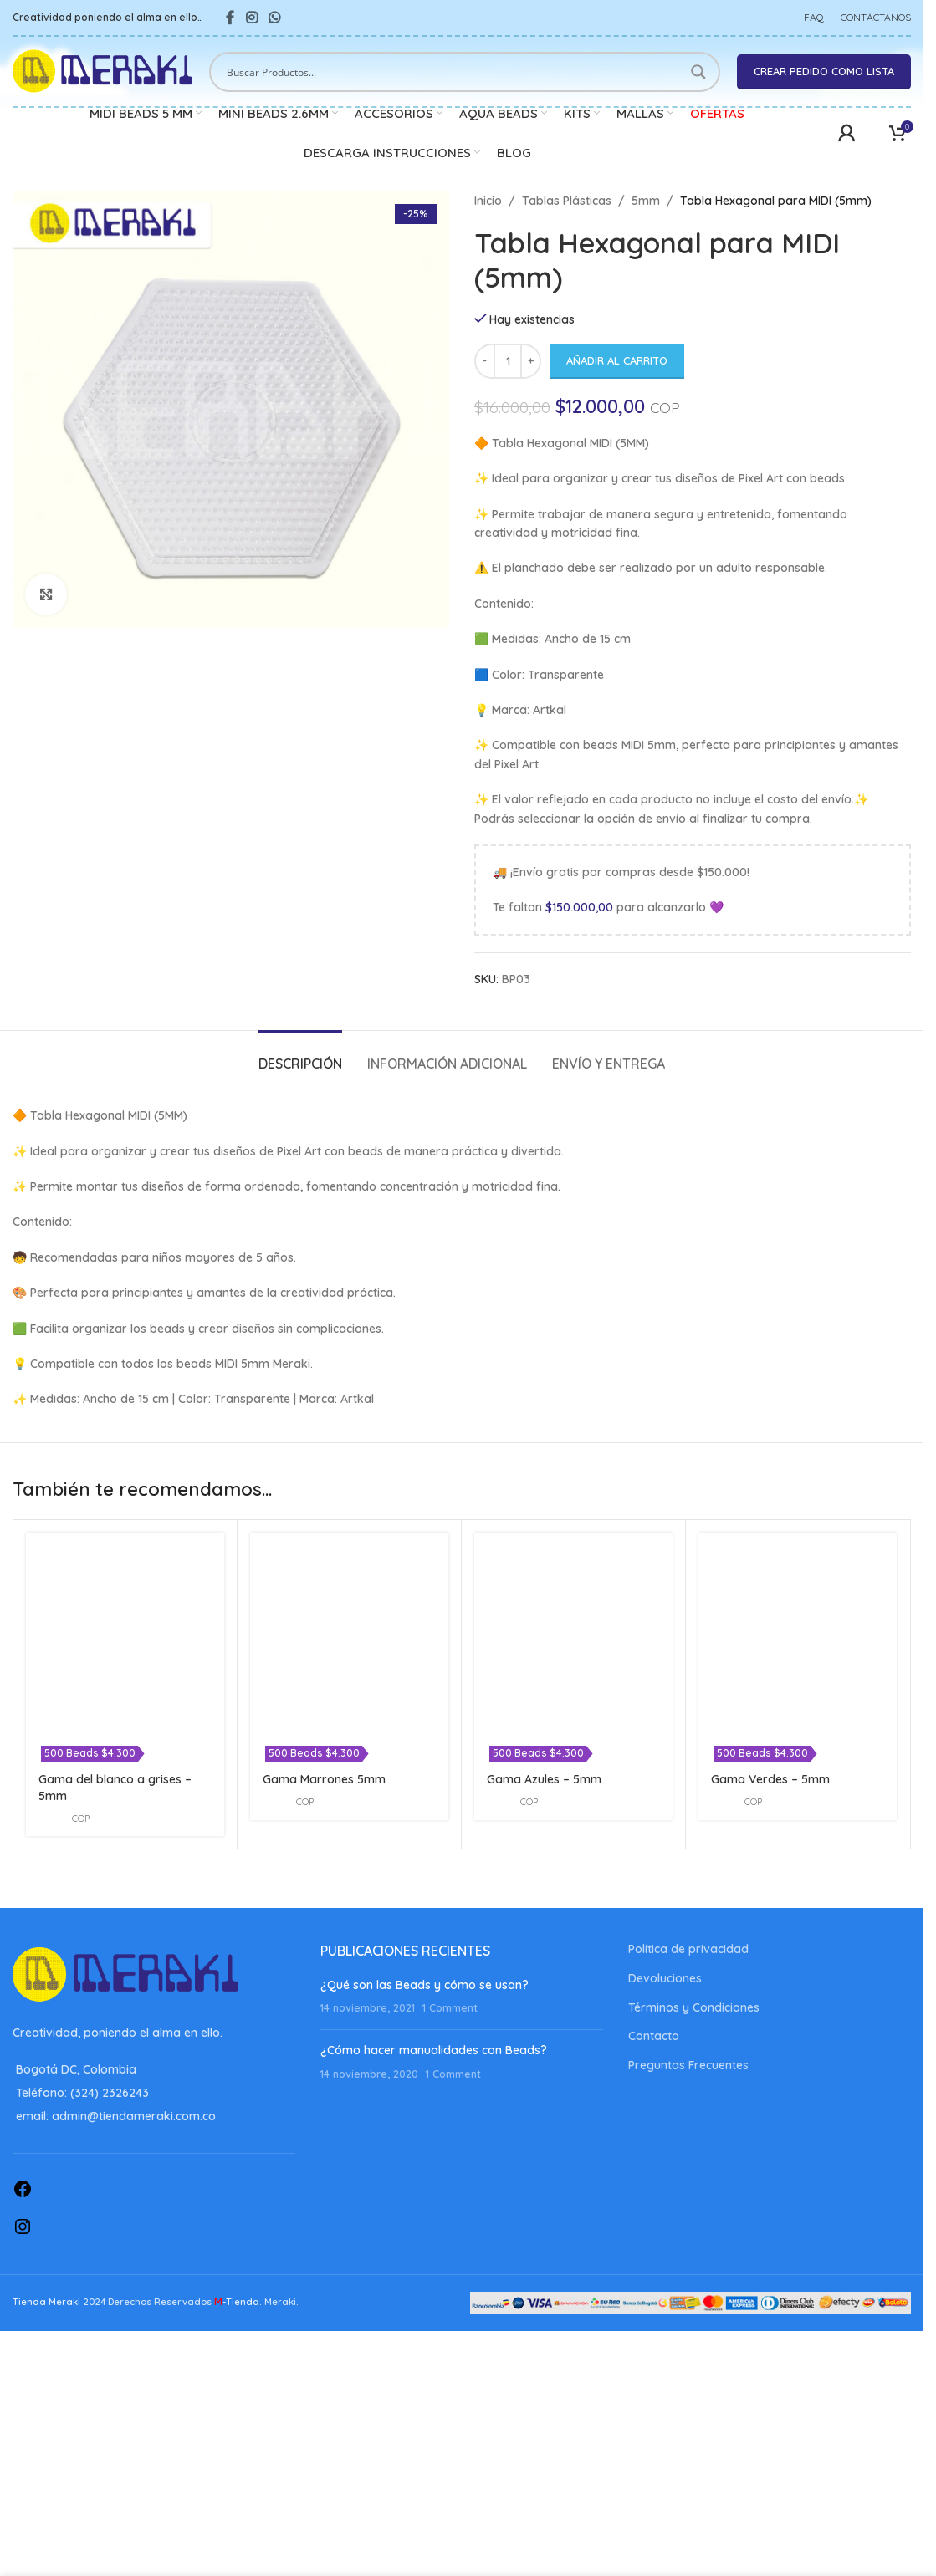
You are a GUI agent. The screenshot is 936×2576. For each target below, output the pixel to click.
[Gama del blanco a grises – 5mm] (125, 1632)
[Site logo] (102, 70)
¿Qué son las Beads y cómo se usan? (424, 1984)
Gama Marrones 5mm (324, 1779)
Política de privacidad (688, 1948)
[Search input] (454, 71)
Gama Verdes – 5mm (770, 1779)
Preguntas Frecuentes (688, 2065)
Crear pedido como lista (824, 71)
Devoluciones (665, 1978)
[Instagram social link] (251, 17)
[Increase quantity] (530, 361)
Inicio (488, 200)
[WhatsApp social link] (274, 17)
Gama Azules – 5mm (544, 1779)
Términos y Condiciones (694, 2007)
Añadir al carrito (616, 360)
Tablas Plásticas (566, 200)
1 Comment (450, 2007)
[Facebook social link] (230, 17)
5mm (646, 200)
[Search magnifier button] (700, 72)
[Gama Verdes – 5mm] (797, 1632)
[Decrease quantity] (484, 361)
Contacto (653, 2035)
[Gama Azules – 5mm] (573, 1632)
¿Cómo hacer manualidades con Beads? (433, 2050)
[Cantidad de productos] (507, 361)
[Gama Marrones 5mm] (349, 1632)
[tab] (300, 1055)
